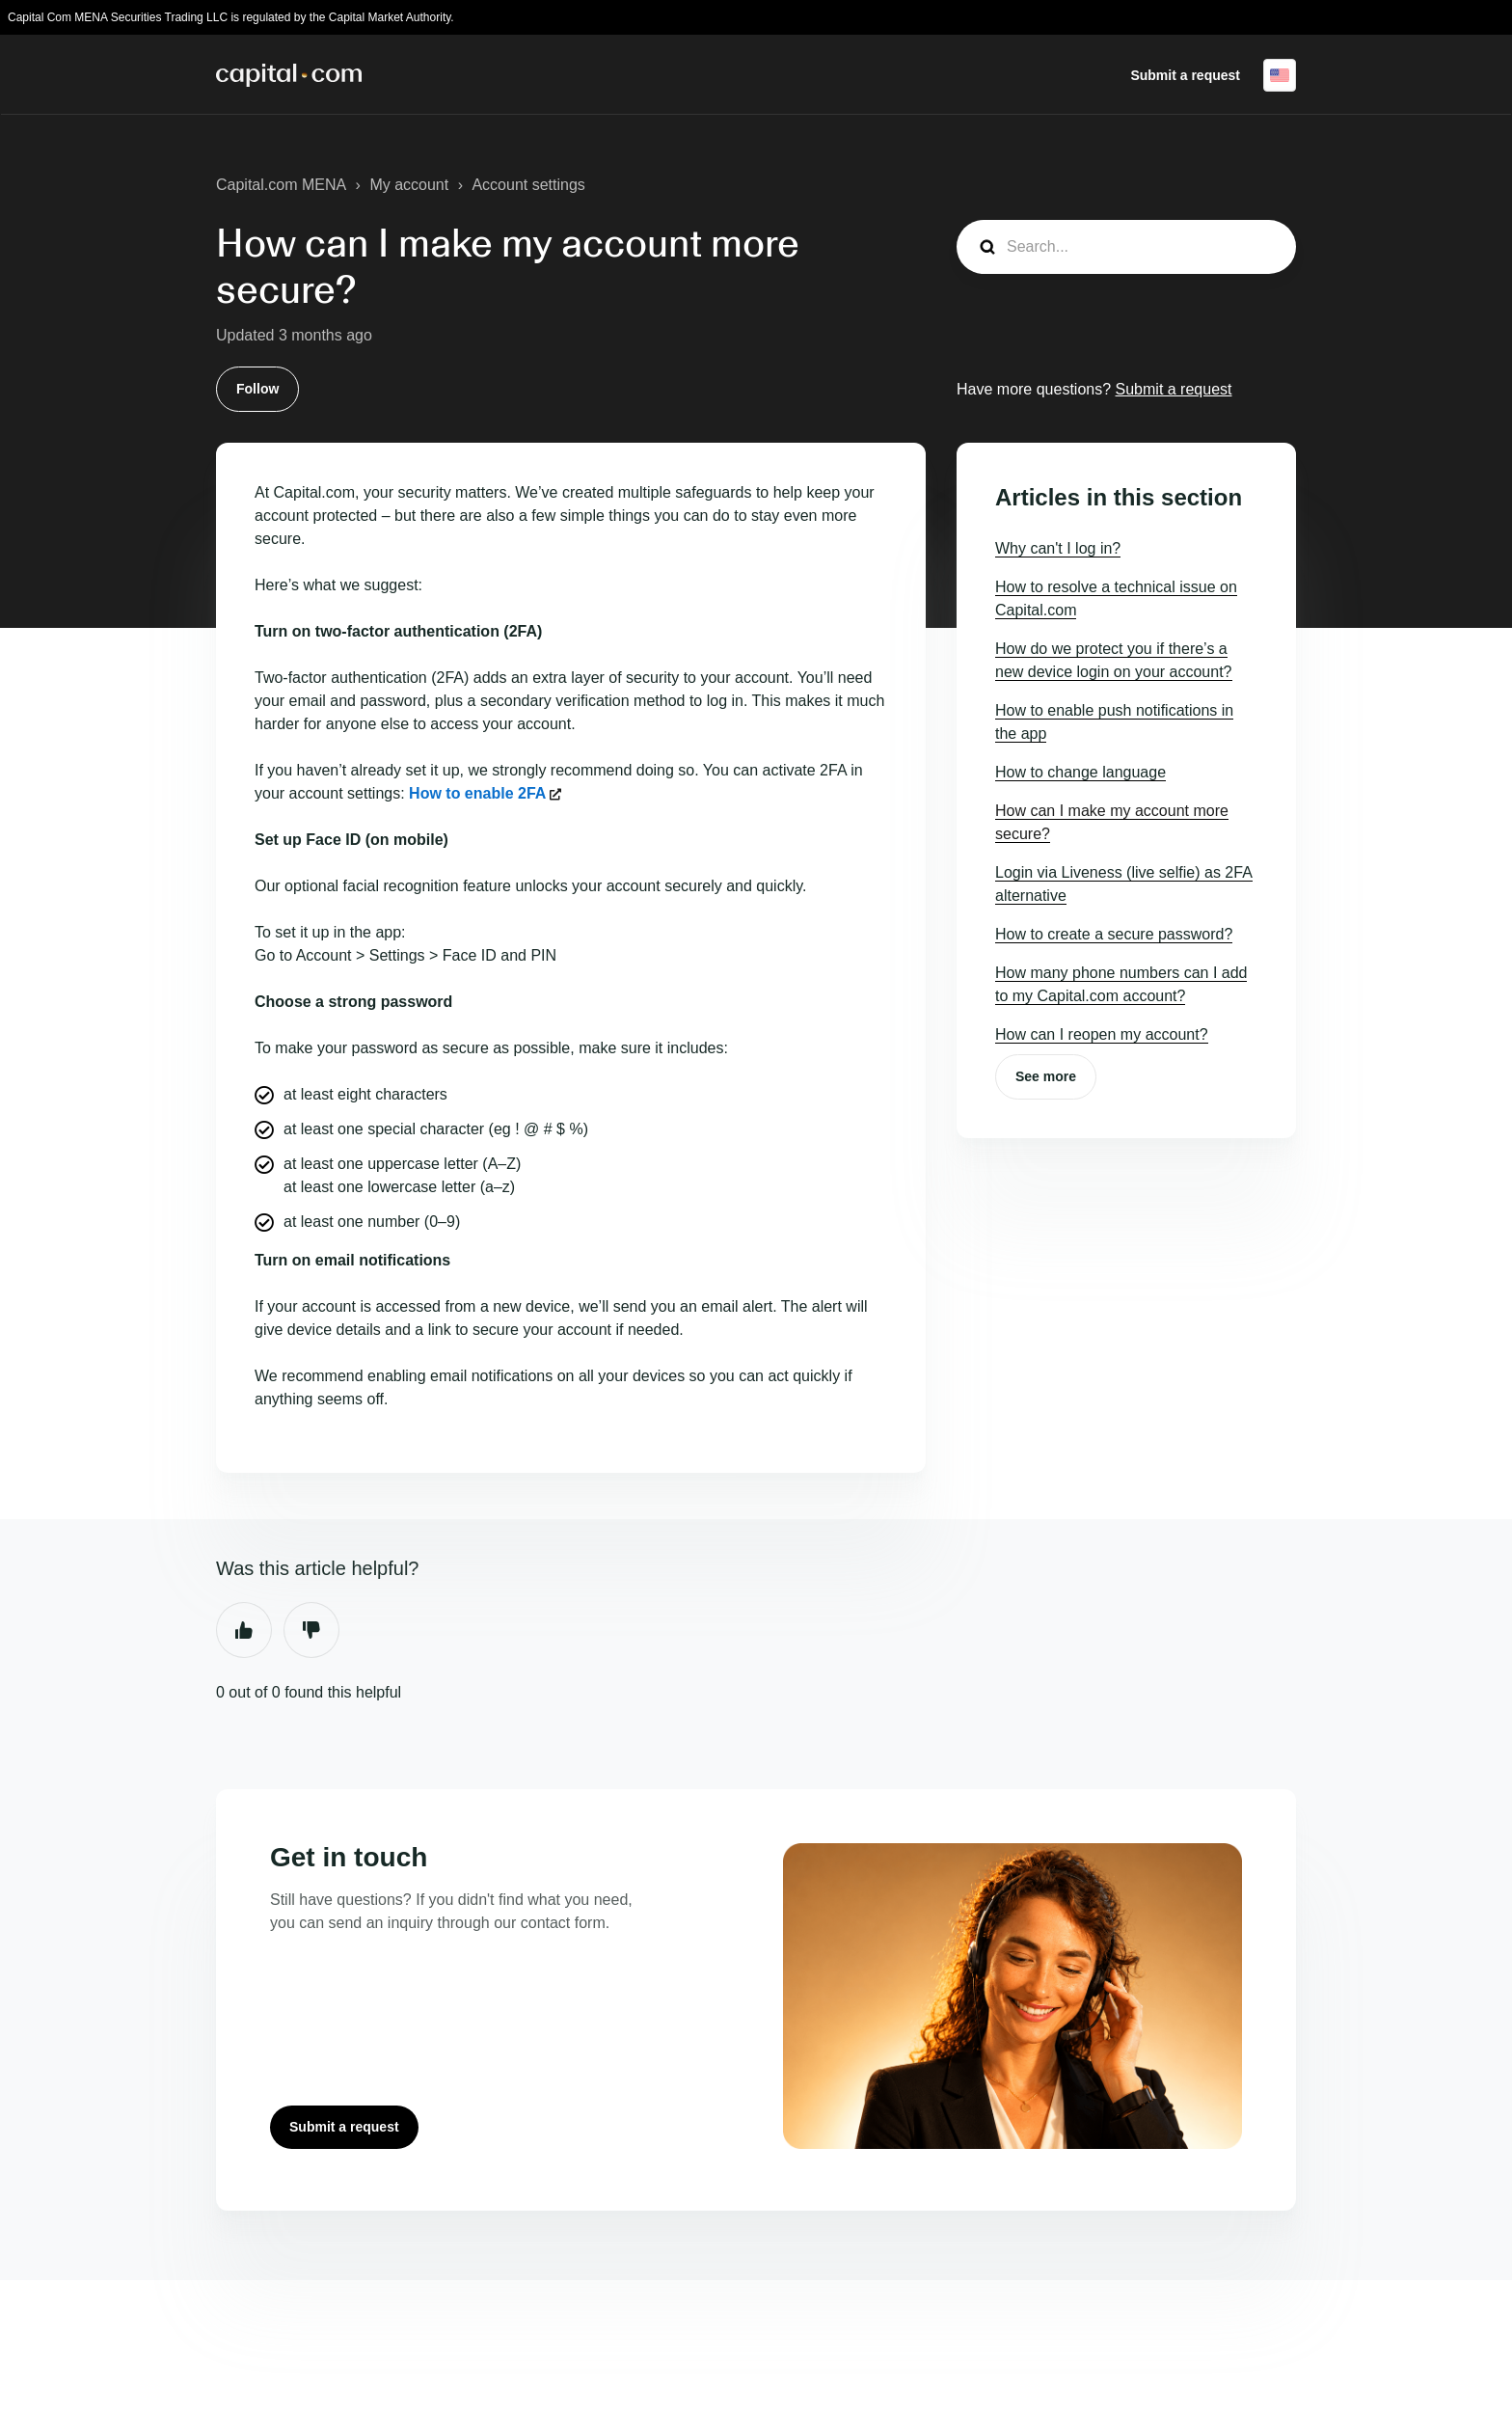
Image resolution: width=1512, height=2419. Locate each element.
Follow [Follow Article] (257, 388)
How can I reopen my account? (1101, 1034)
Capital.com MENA (281, 185)
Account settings (528, 185)
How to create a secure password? (1113, 934)
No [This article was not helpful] (311, 1630)
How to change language (1080, 772)
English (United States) (1279, 75)
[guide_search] (1126, 247)
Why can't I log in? (1057, 548)
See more (1045, 1076)
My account (408, 185)
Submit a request (1185, 75)
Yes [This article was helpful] (244, 1630)
